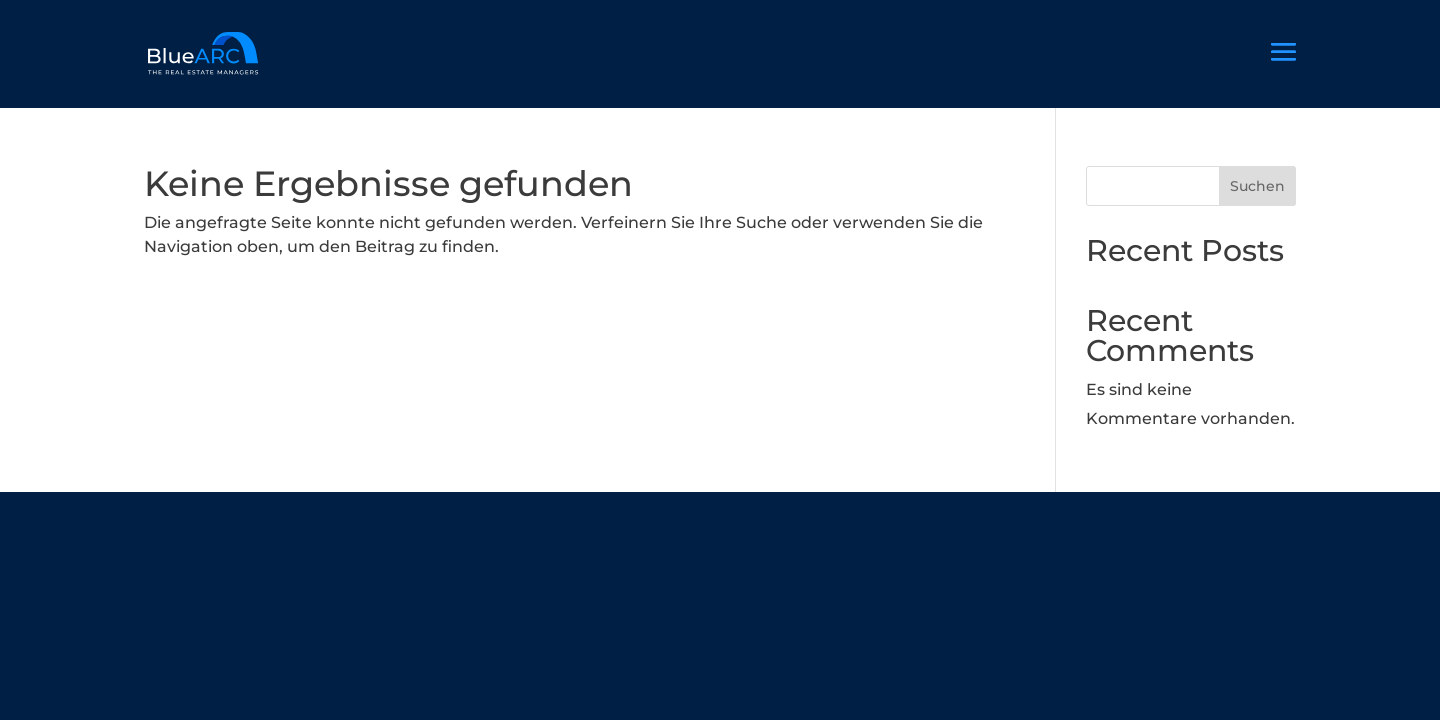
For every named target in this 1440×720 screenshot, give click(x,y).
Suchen (1257, 186)
